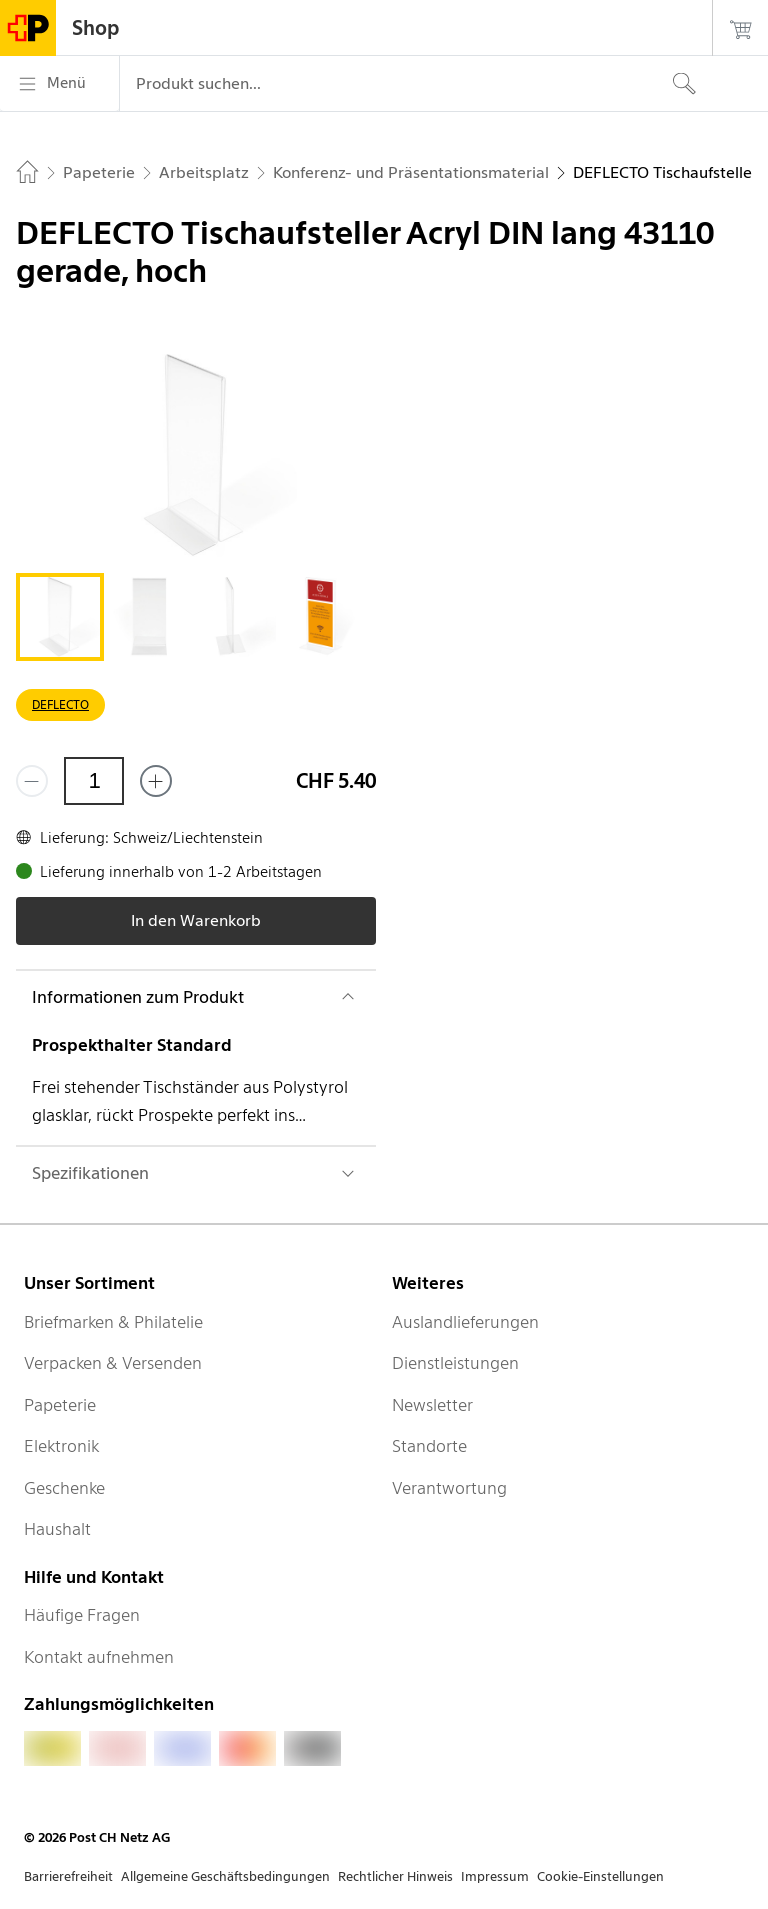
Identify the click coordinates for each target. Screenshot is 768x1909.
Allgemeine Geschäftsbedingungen (225, 1876)
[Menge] (94, 781)
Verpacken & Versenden (113, 1363)
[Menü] (59, 84)
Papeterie (60, 1405)
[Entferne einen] (32, 781)
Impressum (495, 1876)
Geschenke (64, 1488)
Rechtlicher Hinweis (395, 1876)
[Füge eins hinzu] (156, 781)
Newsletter (432, 1405)
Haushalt (57, 1529)
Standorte (429, 1446)
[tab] (60, 617)
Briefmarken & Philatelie (113, 1322)
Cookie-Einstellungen (600, 1876)
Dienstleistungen (455, 1363)
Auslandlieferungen (465, 1322)
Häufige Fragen (82, 1615)
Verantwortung (449, 1488)
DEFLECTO (60, 704)
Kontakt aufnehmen (99, 1657)
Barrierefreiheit (68, 1876)
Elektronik (61, 1446)
